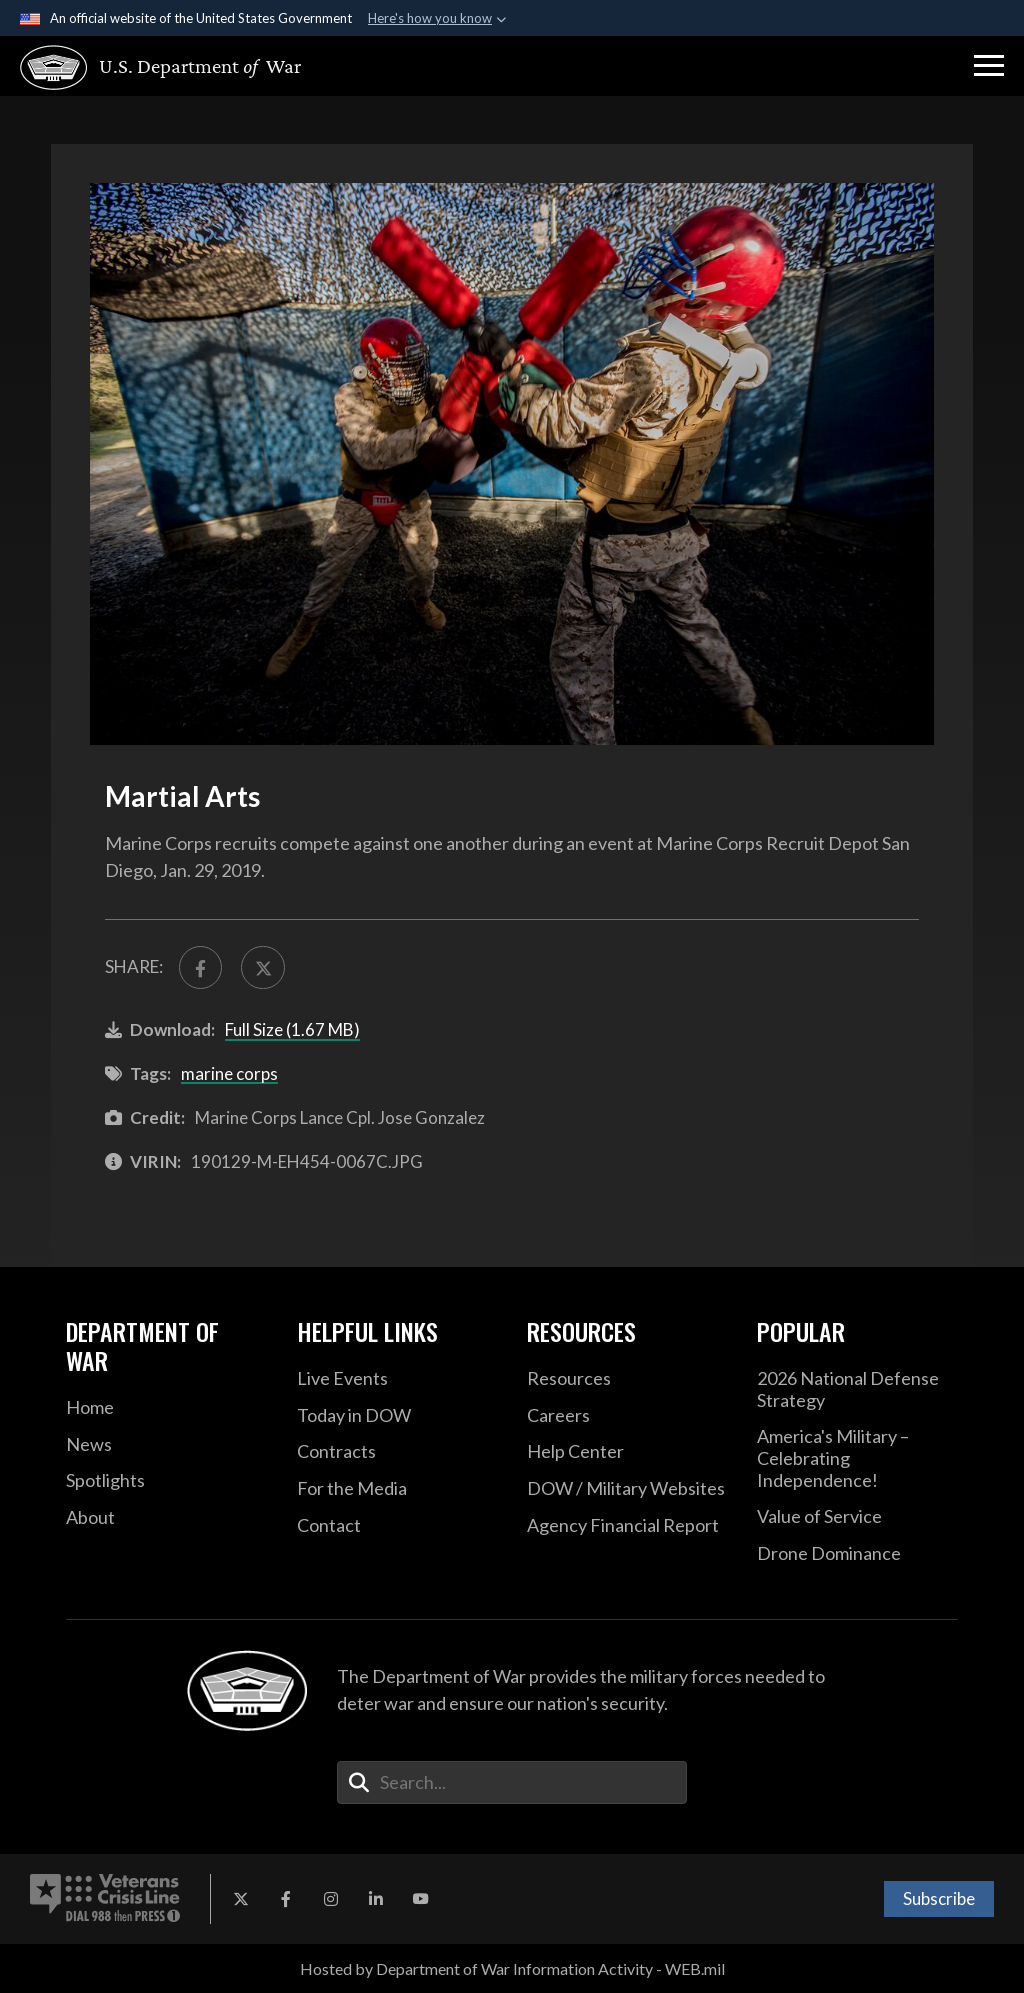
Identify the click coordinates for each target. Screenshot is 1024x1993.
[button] (989, 66)
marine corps (229, 1073)
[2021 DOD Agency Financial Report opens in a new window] (627, 1526)
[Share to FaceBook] (200, 967)
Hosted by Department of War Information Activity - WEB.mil (512, 1968)
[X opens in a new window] (241, 1899)
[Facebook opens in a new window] (286, 1899)
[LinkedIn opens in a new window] (376, 1899)
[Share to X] (262, 967)
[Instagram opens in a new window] (331, 1899)
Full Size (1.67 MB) (292, 1029)
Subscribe (939, 1898)
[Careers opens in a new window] (627, 1416)
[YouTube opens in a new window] (421, 1899)
